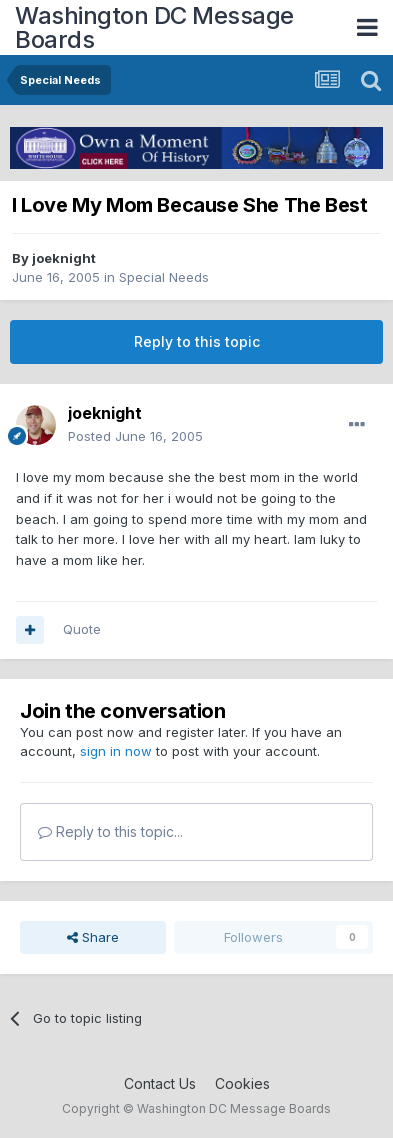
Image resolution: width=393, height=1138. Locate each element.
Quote (82, 629)
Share (93, 937)
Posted (135, 436)
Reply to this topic (197, 341)
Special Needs (164, 277)
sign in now (116, 751)
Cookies (242, 1083)
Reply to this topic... (110, 831)
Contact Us (160, 1083)
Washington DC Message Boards (154, 27)
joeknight (64, 258)
